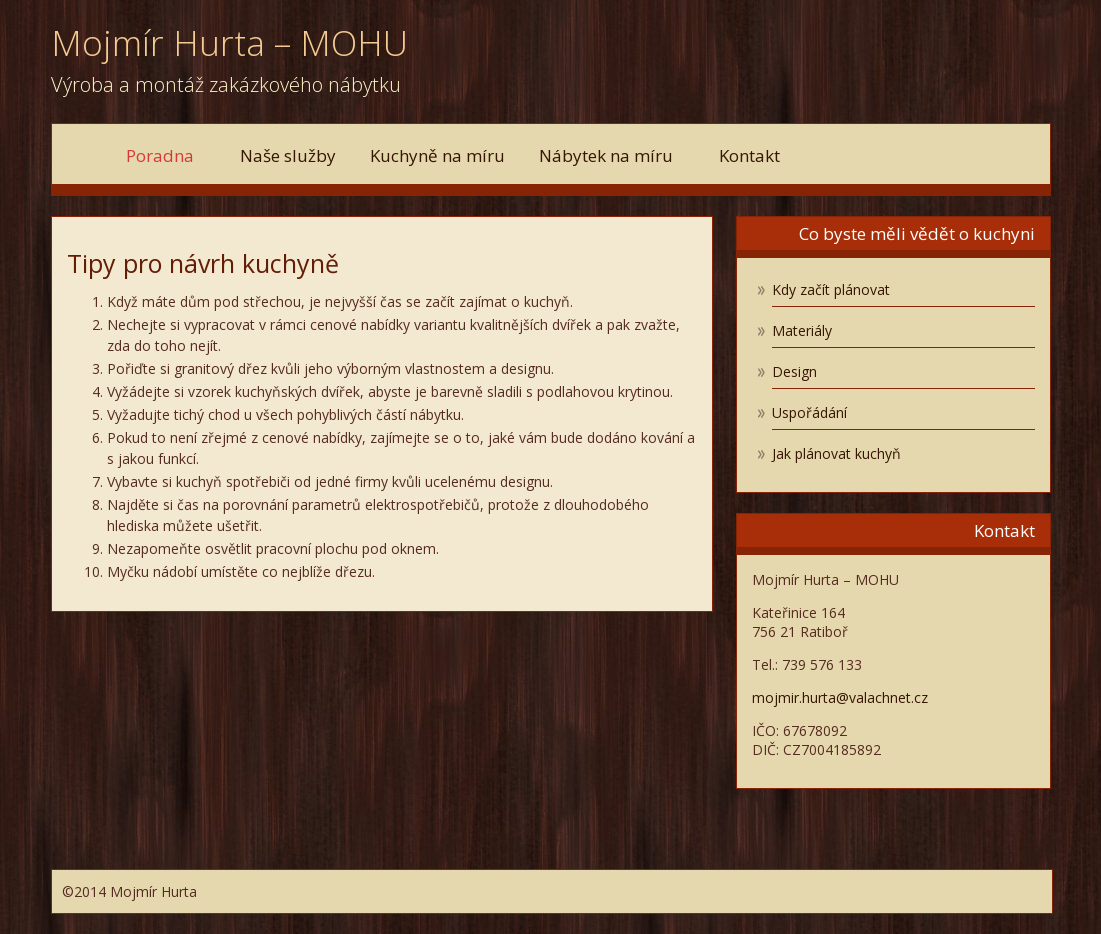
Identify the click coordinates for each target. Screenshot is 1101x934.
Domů (87, 153)
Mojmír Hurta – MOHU (229, 42)
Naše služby (288, 155)
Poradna (166, 155)
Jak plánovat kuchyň (836, 453)
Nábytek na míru (612, 155)
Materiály (802, 330)
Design (794, 371)
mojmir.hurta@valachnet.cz (840, 697)
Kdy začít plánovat (831, 289)
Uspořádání (809, 412)
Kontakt (749, 155)
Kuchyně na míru (437, 155)
